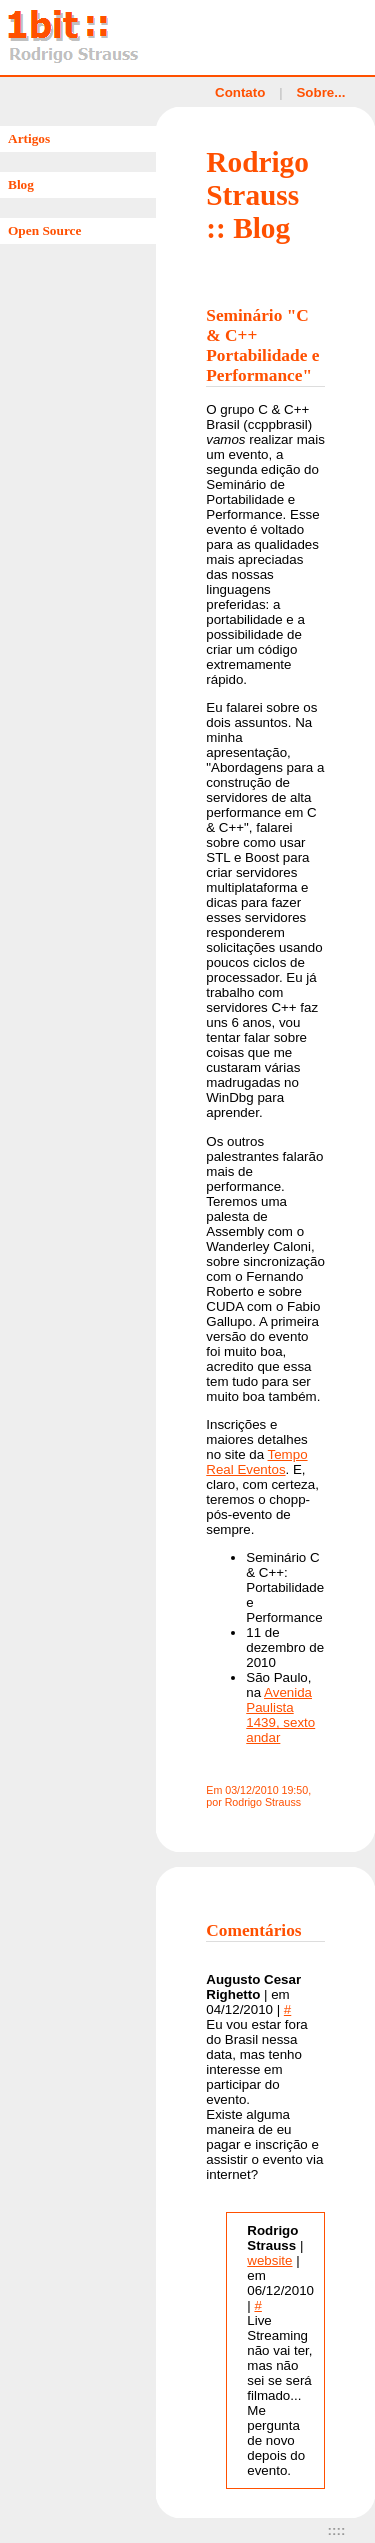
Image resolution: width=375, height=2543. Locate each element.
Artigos (29, 138)
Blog (21, 184)
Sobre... (320, 92)
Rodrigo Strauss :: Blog (257, 195)
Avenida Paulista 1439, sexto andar (280, 1715)
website (269, 2260)
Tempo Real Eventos (256, 1462)
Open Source (44, 230)
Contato (240, 92)
